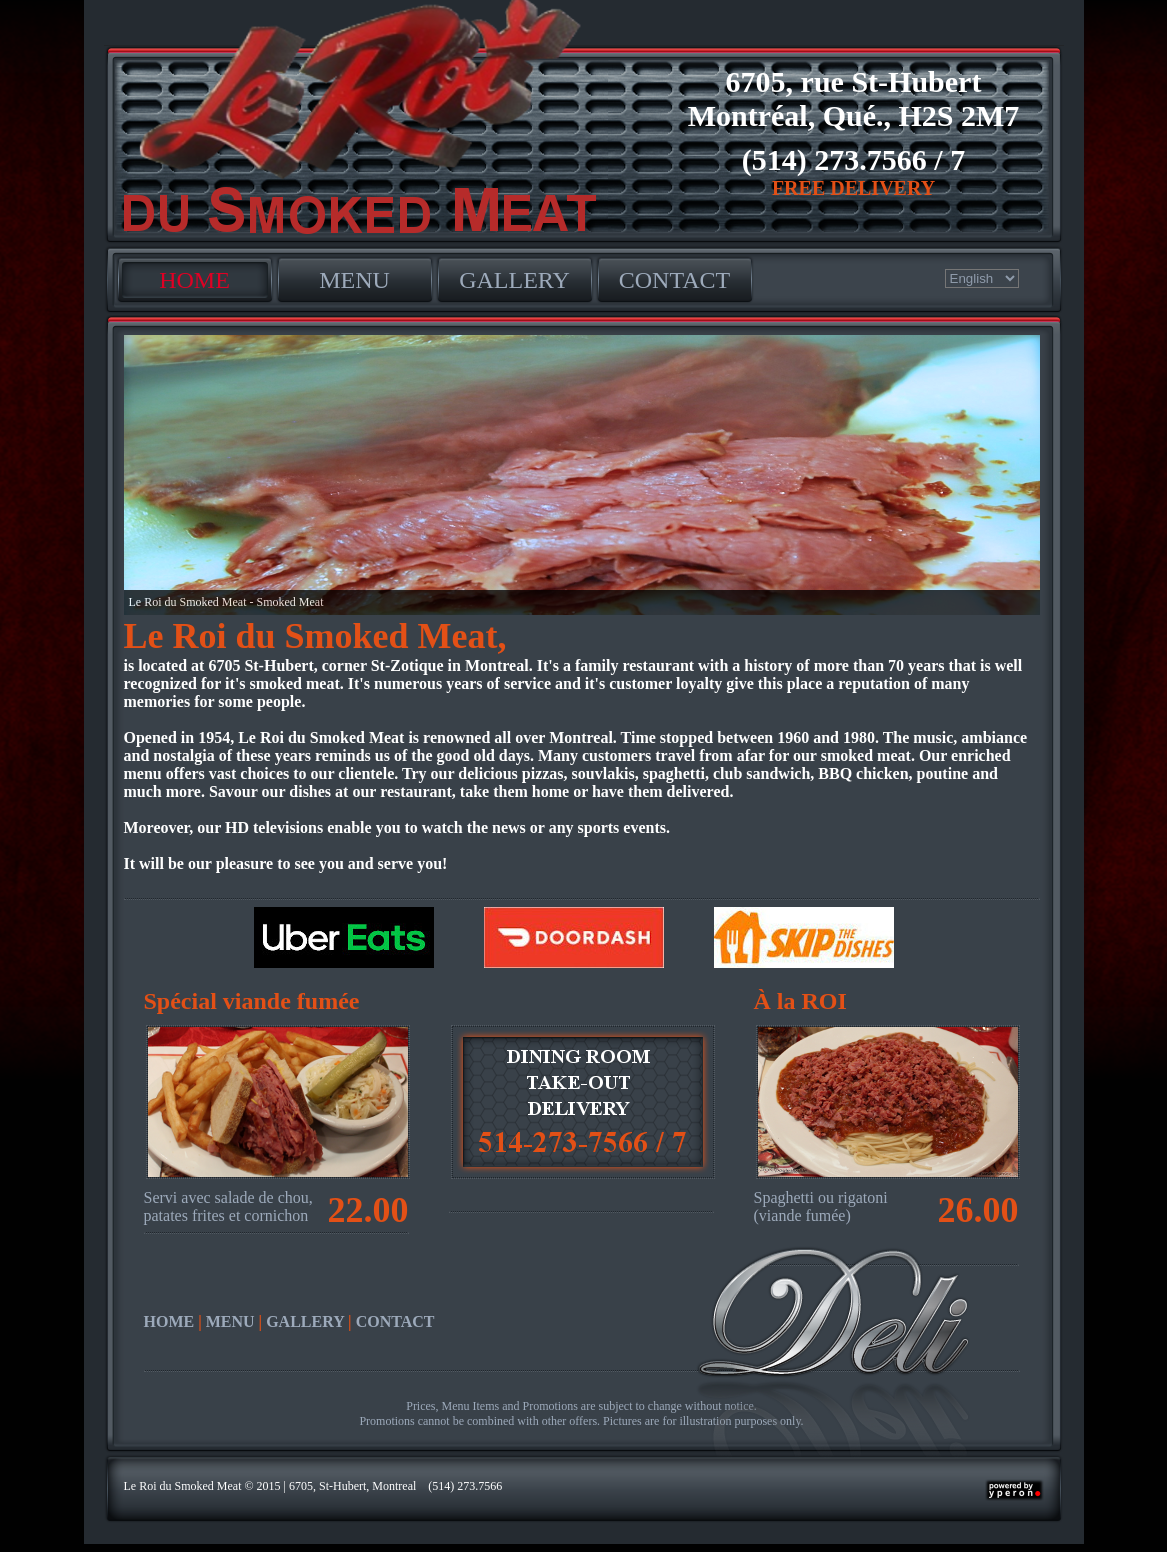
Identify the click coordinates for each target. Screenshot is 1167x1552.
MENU (354, 280)
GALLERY (514, 280)
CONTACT (674, 280)
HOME (194, 280)
